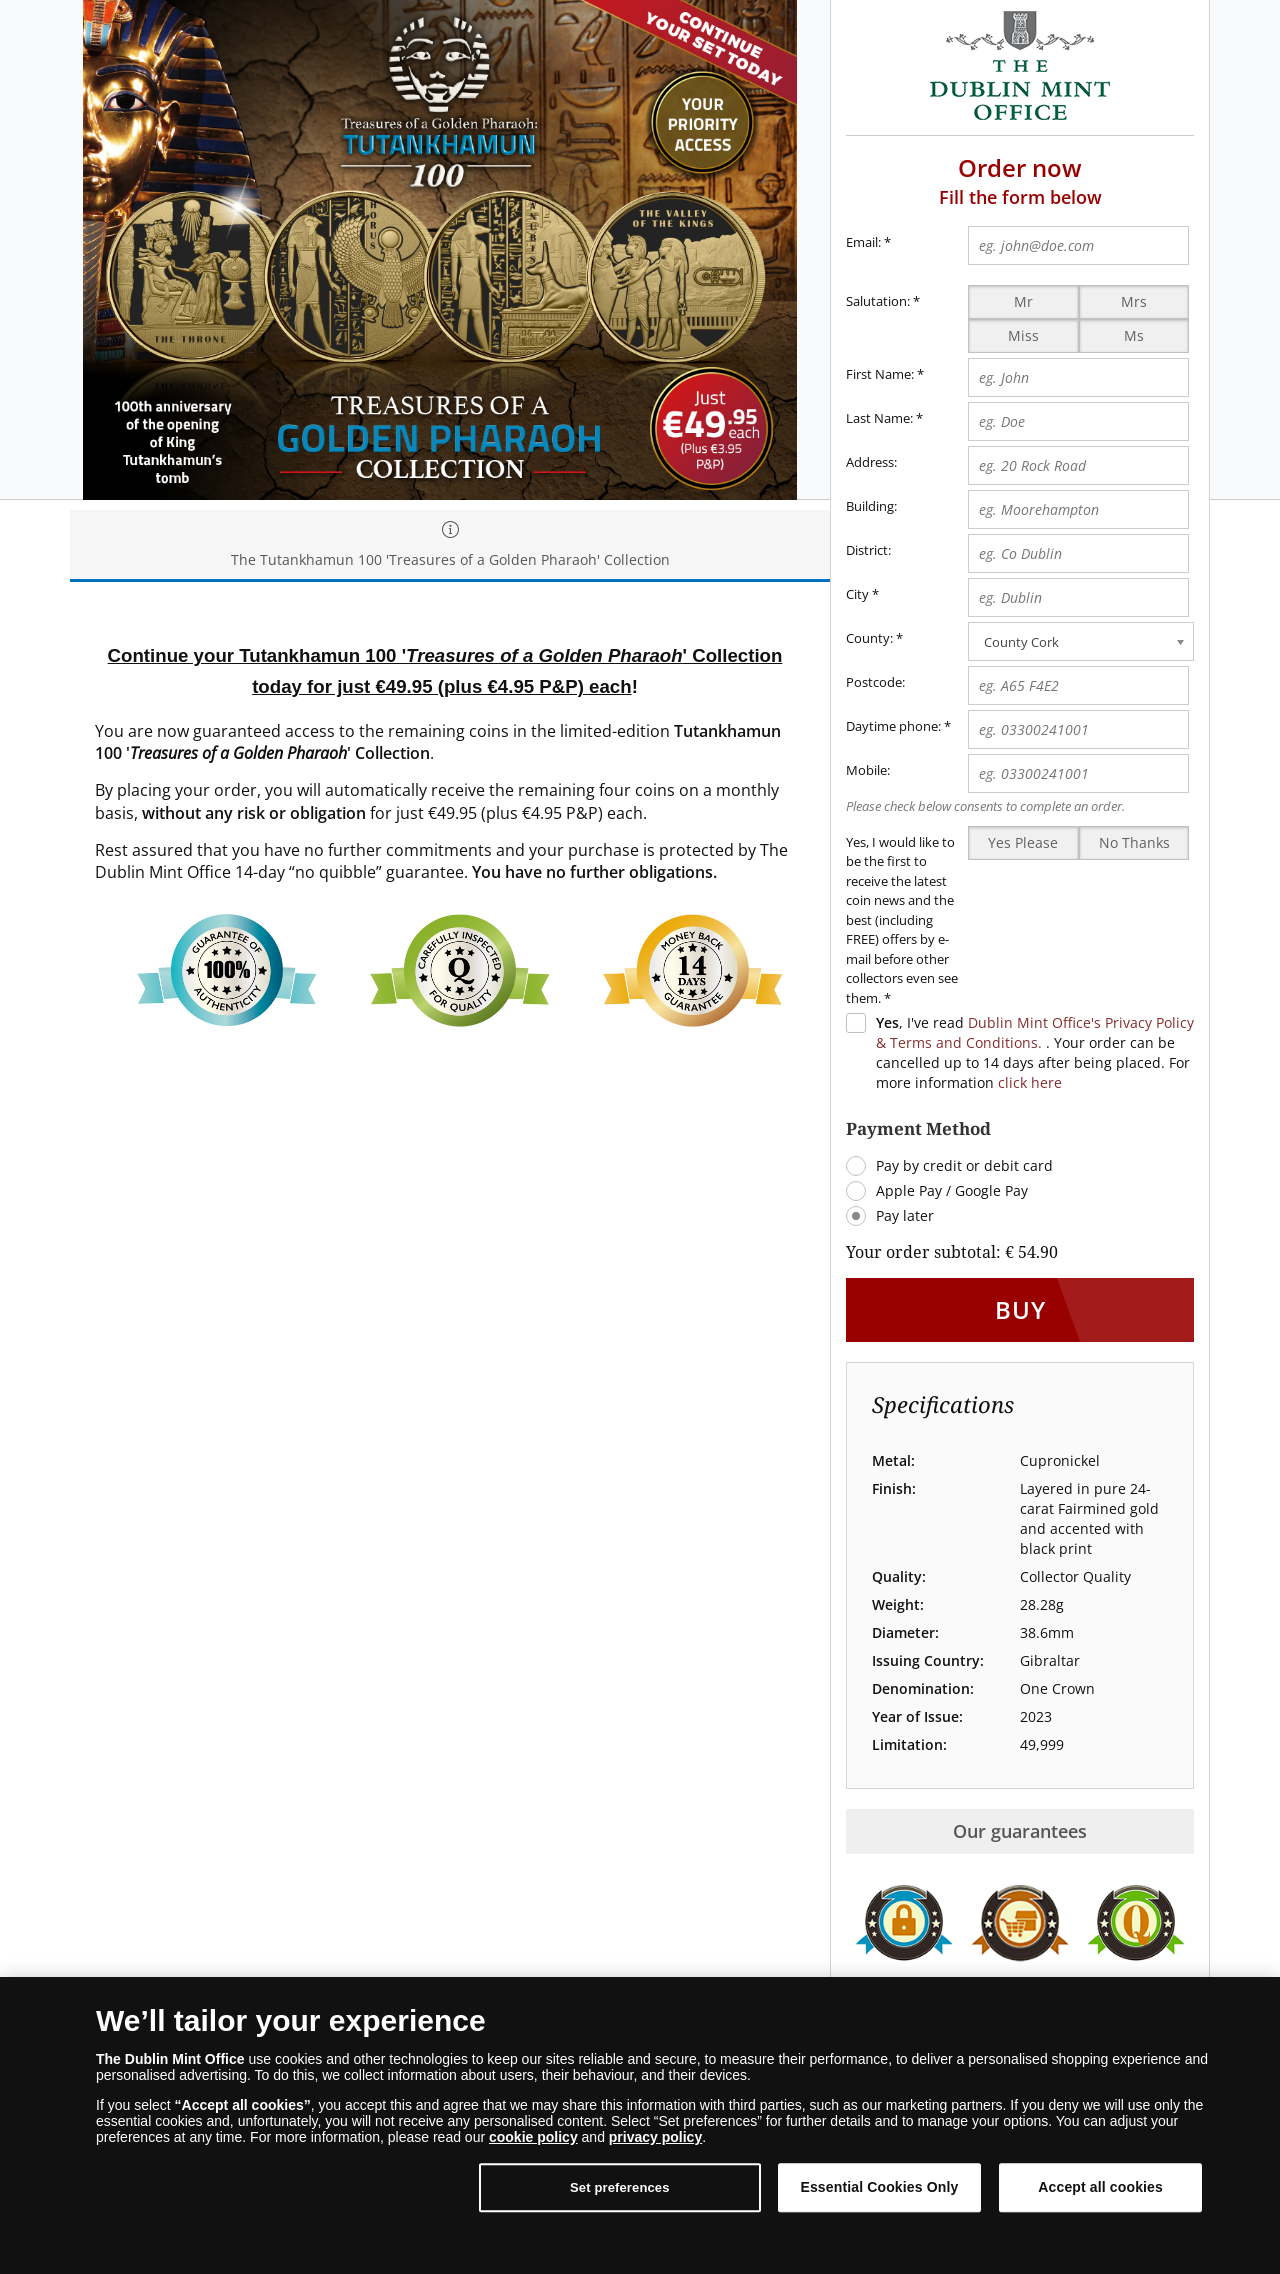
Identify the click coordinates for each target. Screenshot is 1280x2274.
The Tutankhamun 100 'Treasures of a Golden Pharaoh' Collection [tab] (450, 545)
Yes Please (1023, 842)
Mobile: (868, 770)
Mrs (1134, 301)
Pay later (905, 1215)
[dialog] (640, 2125)
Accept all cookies (1100, 2187)
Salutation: (878, 301)
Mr (1023, 301)
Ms (1134, 335)
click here (1030, 1082)
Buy (1020, 1309)
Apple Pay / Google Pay (952, 1190)
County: (869, 638)
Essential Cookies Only (879, 2187)
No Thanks (1134, 842)
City (857, 594)
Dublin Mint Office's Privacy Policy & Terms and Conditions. (1035, 1032)
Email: (868, 243)
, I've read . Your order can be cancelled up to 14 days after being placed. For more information (1035, 1052)
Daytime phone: (893, 726)
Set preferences (620, 2187)
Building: (871, 506)
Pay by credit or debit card (964, 1165)
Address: (871, 462)
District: (868, 550)
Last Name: (879, 418)
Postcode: (875, 682)
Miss (1023, 335)
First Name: (880, 374)
